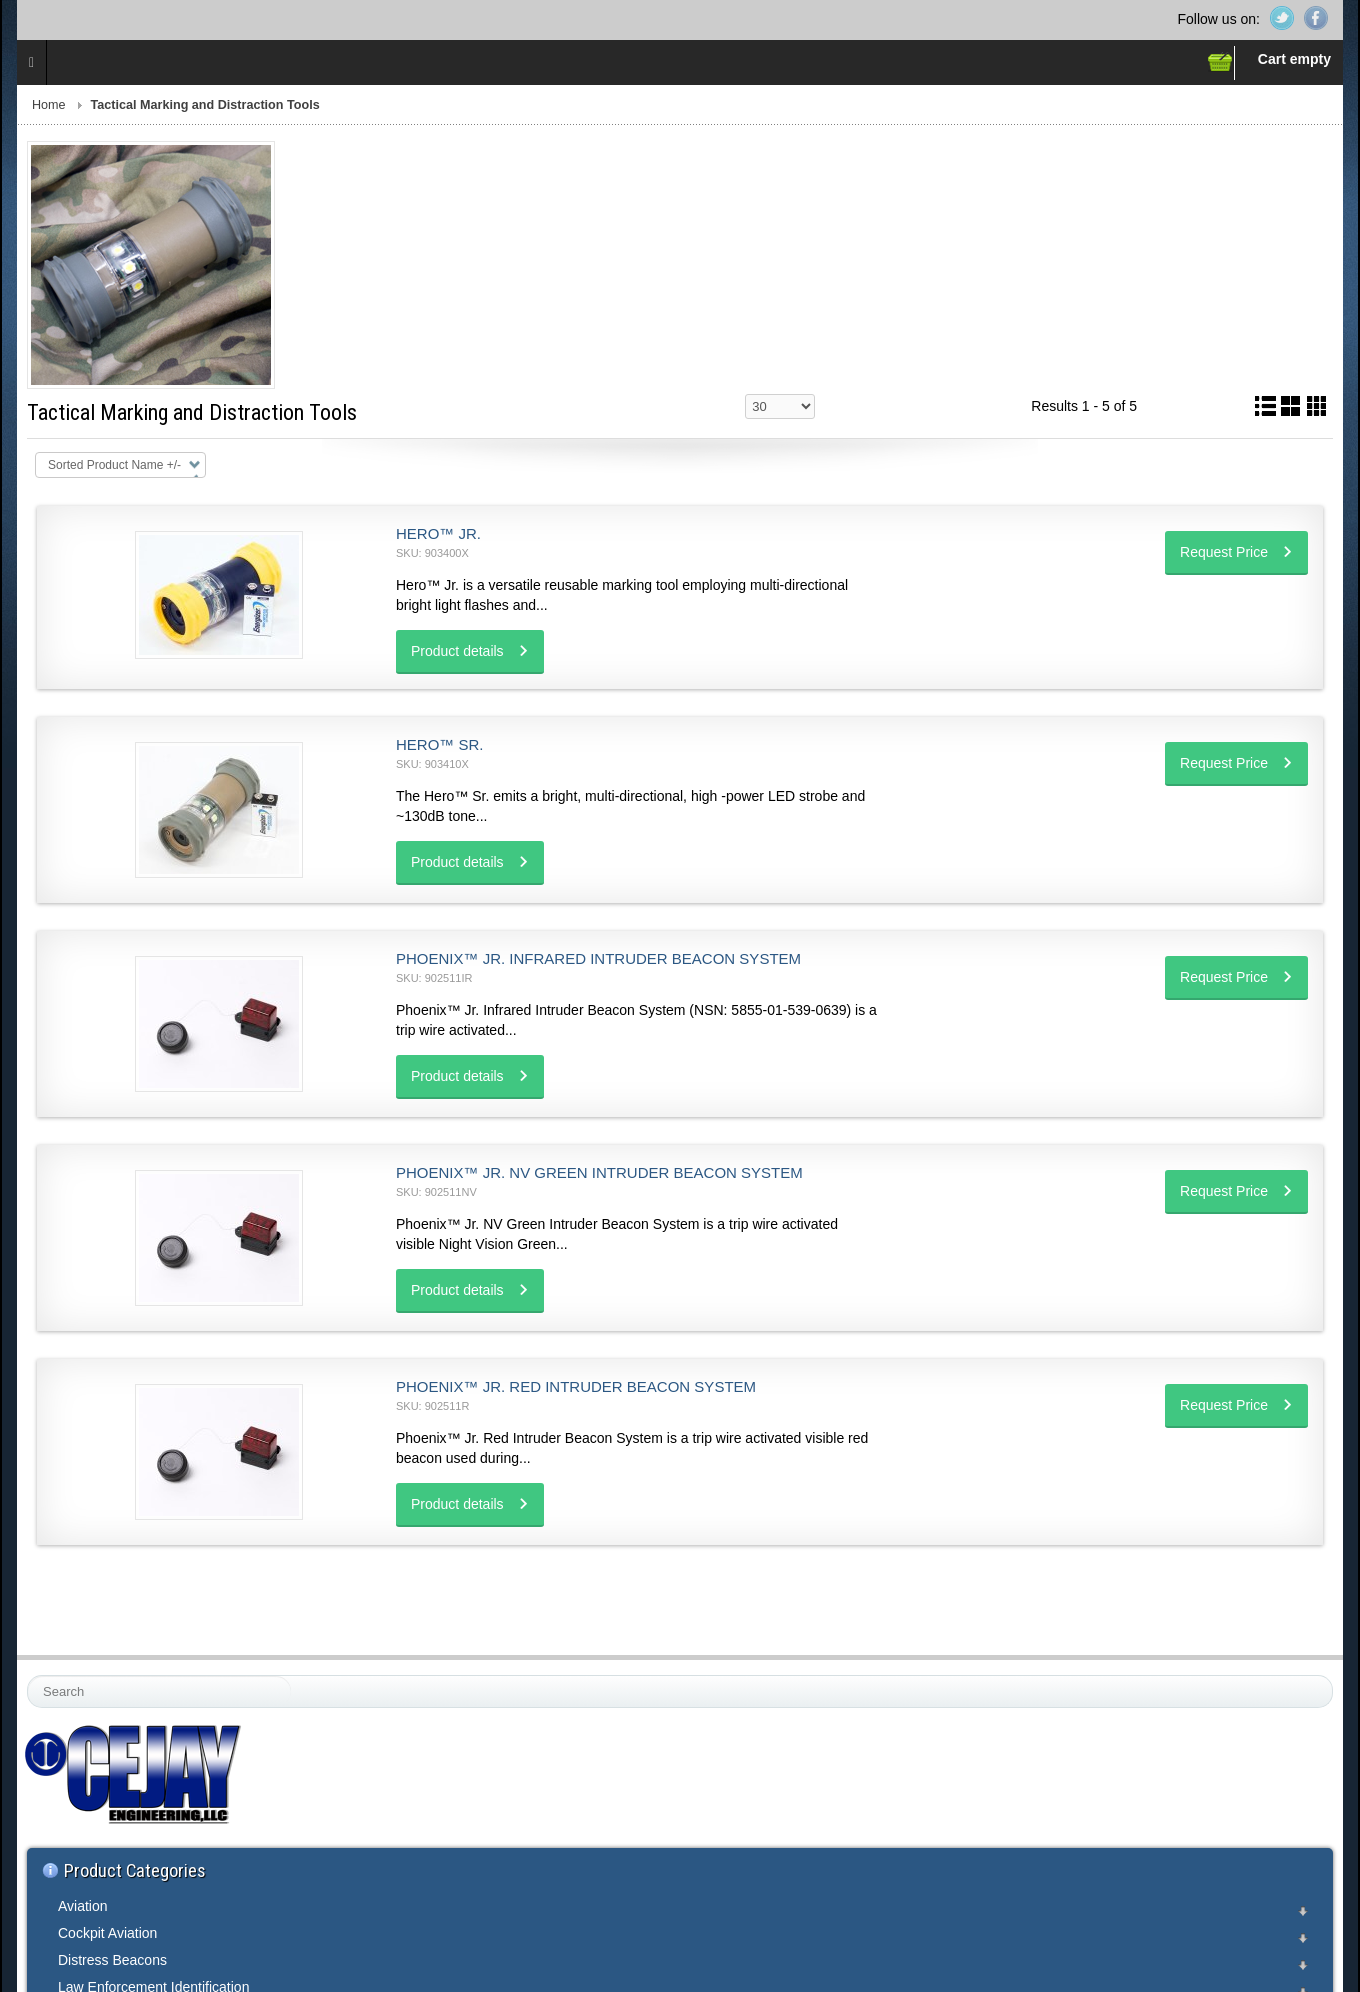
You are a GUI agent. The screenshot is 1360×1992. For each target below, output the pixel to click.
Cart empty (1294, 59)
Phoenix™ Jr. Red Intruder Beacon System (576, 1386)
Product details (457, 651)
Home (49, 105)
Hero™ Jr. (438, 533)
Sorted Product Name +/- (114, 465)
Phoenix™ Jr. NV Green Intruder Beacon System (599, 1172)
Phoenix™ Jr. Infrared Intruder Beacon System (598, 958)
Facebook (1316, 18)
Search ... (28, 1676)
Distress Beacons (112, 1960)
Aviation (83, 1906)
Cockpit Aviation (107, 1933)
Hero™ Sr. (440, 744)
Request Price (1224, 552)
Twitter (1282, 18)
